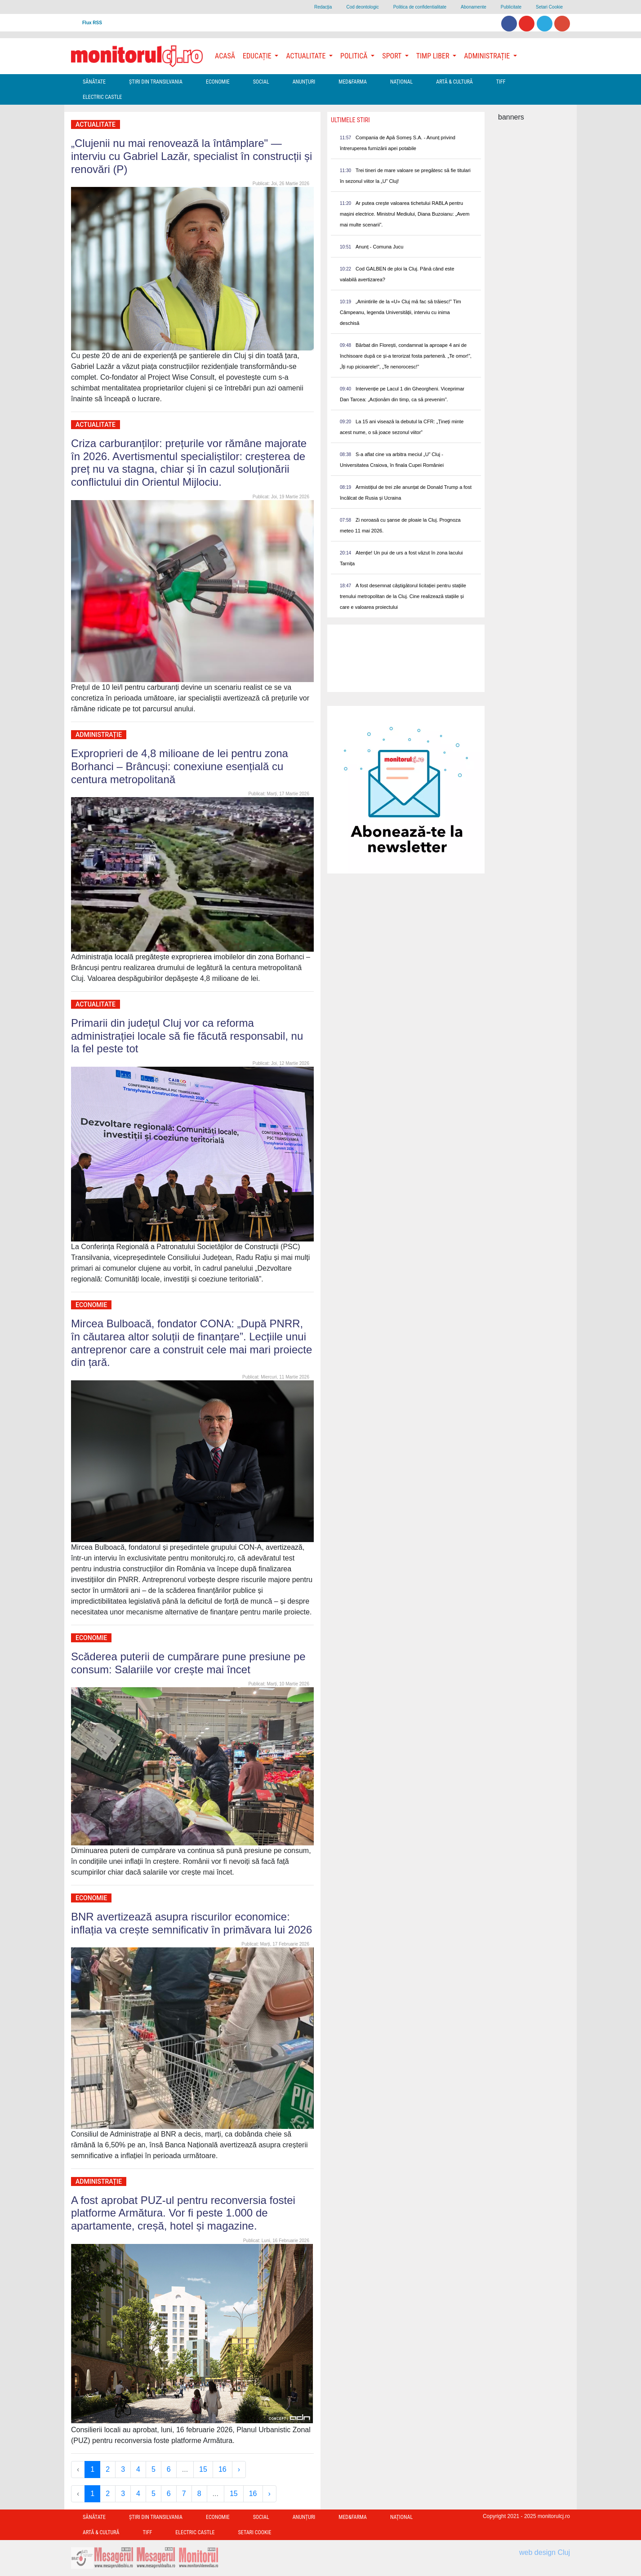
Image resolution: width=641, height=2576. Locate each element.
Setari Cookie (549, 6)
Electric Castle (102, 97)
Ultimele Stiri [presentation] (350, 120)
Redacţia (323, 6)
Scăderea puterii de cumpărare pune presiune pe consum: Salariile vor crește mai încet (188, 1663)
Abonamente (473, 6)
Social (261, 82)
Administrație (99, 734)
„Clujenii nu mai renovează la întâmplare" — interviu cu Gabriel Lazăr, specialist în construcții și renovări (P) (191, 156)
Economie (218, 82)
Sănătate (94, 82)
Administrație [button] (488, 56)
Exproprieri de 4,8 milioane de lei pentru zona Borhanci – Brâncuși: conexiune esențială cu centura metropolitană (179, 766)
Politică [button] (354, 56)
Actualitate (96, 124)
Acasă (225, 56)
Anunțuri (304, 82)
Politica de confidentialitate (419, 6)
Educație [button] (258, 56)
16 (222, 2469)
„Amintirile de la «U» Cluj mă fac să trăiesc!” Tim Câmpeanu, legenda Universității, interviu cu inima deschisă (400, 312)
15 (203, 2469)
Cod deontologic (362, 6)
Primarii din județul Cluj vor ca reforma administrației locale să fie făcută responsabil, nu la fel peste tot (187, 1036)
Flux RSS (92, 22)
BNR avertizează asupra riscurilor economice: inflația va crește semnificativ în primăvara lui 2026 (191, 1923)
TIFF (501, 82)
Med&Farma (352, 82)
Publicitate (511, 6)
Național (401, 82)
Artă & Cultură (454, 82)
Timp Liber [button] (433, 56)
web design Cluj (544, 2552)
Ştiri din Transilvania (156, 82)
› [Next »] (239, 2469)
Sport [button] (392, 56)
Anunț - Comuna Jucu (379, 246)
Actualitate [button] (306, 56)
